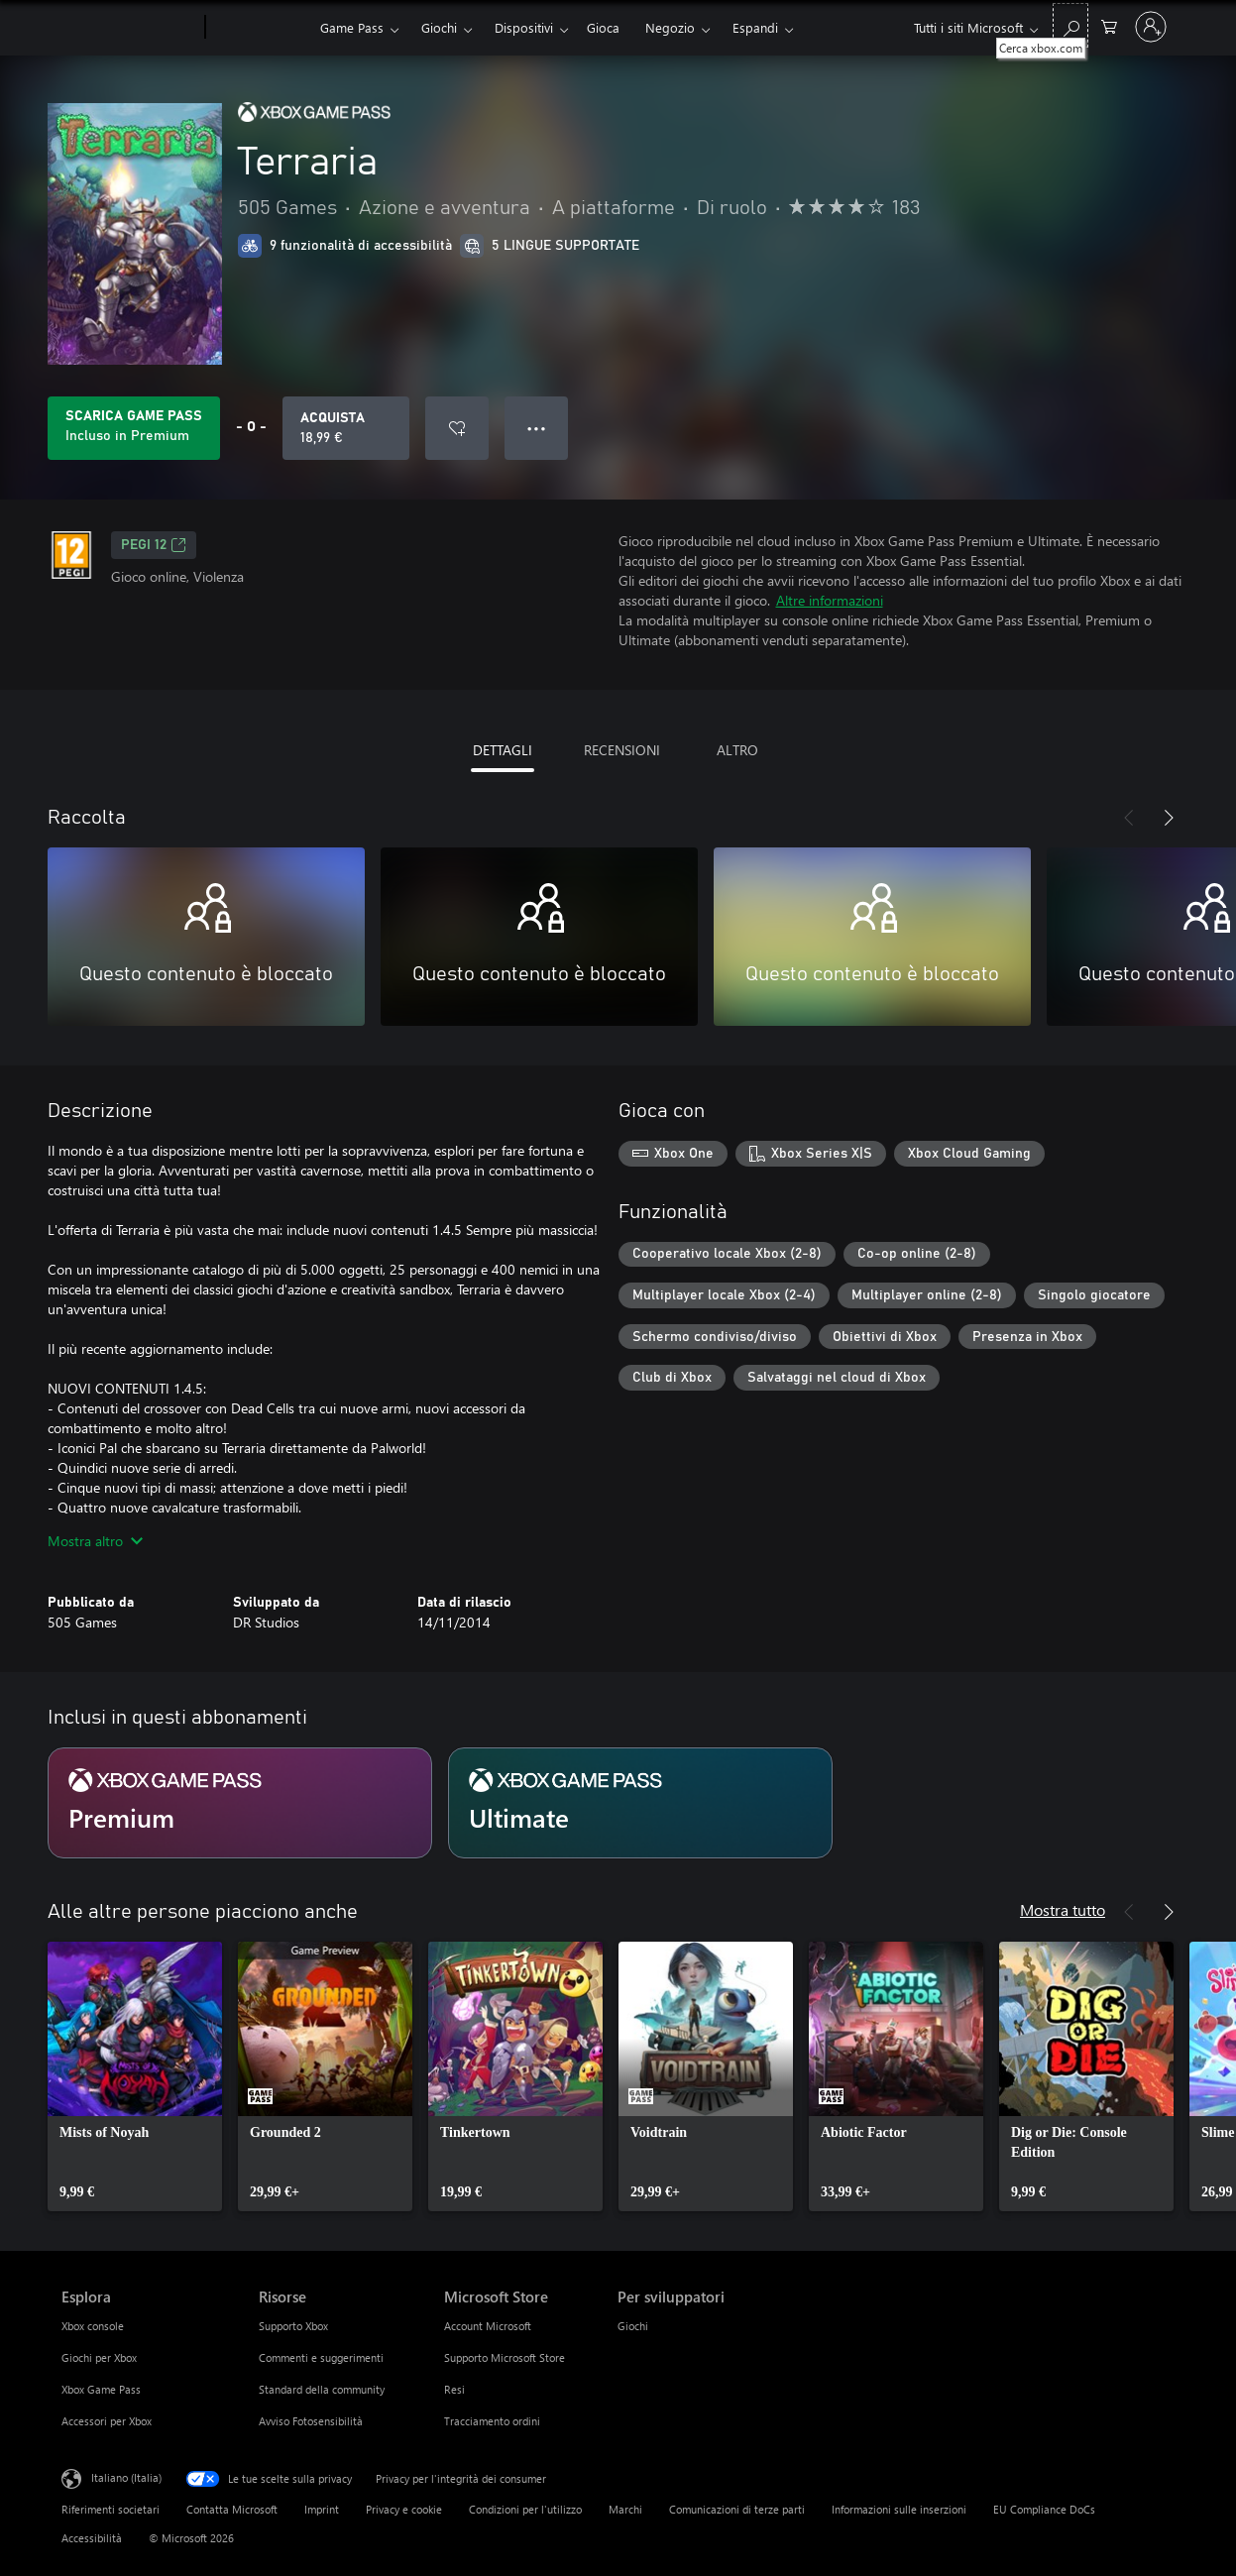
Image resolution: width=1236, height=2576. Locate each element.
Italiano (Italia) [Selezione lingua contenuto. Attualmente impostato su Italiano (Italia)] (126, 2477)
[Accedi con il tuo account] (1151, 27)
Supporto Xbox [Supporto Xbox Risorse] (293, 2325)
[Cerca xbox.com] (1070, 25)
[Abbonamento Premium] (240, 1802)
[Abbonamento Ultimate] (640, 1802)
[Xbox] (260, 28)
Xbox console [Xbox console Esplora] (92, 2325)
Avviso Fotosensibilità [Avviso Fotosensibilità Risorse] (311, 2420)
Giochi (439, 27)
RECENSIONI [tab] (622, 749)
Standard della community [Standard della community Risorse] (322, 2389)
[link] (135, 2076)
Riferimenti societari (110, 2509)
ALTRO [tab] (737, 749)
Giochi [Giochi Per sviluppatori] (633, 2325)
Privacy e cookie (404, 2509)
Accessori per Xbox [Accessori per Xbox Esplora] (106, 2420)
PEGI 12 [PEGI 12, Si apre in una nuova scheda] (153, 545)
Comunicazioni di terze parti (737, 2509)
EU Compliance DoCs (1044, 2509)
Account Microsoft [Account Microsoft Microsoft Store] (487, 2325)
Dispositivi (524, 27)
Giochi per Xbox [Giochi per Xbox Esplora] (99, 2357)
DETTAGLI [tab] (502, 749)
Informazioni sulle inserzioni (899, 2509)
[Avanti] (1168, 818)
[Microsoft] (129, 28)
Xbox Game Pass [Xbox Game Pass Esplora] (101, 2389)
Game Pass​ (352, 27)
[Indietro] (1129, 818)
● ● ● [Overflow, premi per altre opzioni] (536, 427)
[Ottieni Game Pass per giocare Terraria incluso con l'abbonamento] (134, 428)
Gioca (603, 27)
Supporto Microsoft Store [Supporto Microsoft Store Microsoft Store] (504, 2357)
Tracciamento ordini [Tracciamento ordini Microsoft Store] (492, 2420)
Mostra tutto (1062, 1909)
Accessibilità (91, 2537)
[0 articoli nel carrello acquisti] (1109, 25)
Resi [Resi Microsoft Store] (454, 2389)
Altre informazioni (829, 600)
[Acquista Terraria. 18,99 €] (345, 428)
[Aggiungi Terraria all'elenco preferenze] (457, 428)
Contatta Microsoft (232, 2509)
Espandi (755, 27)
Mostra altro (95, 1540)
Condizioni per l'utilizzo (525, 2509)
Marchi (625, 2509)
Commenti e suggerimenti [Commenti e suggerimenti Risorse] (321, 2357)
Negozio (670, 27)
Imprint (321, 2509)
